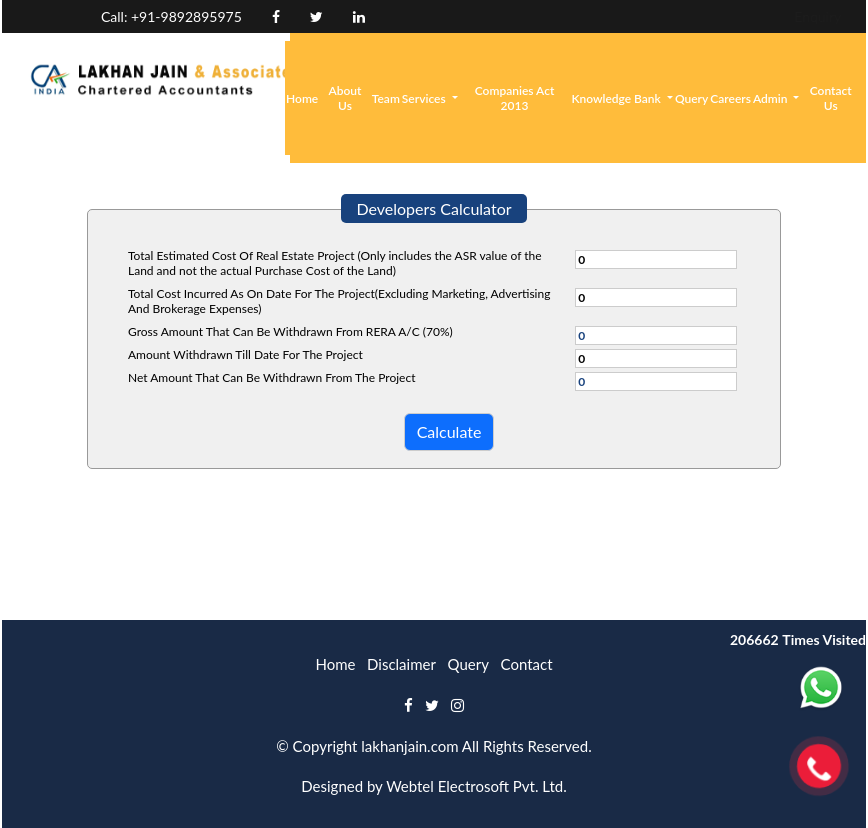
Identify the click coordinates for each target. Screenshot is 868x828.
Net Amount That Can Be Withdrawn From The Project (271, 377)
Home (302, 98)
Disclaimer (401, 664)
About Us (345, 98)
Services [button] (425, 98)
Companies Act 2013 (515, 98)
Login (752, 16)
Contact (527, 664)
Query (691, 98)
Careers (730, 98)
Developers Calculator (433, 208)
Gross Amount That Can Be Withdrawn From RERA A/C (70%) (290, 331)
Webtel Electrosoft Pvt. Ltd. (476, 786)
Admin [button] (772, 98)
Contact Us (831, 98)
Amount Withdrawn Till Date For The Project (245, 354)
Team (386, 98)
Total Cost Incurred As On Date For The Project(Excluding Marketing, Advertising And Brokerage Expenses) (339, 301)
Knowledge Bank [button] (617, 98)
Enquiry (682, 16)
